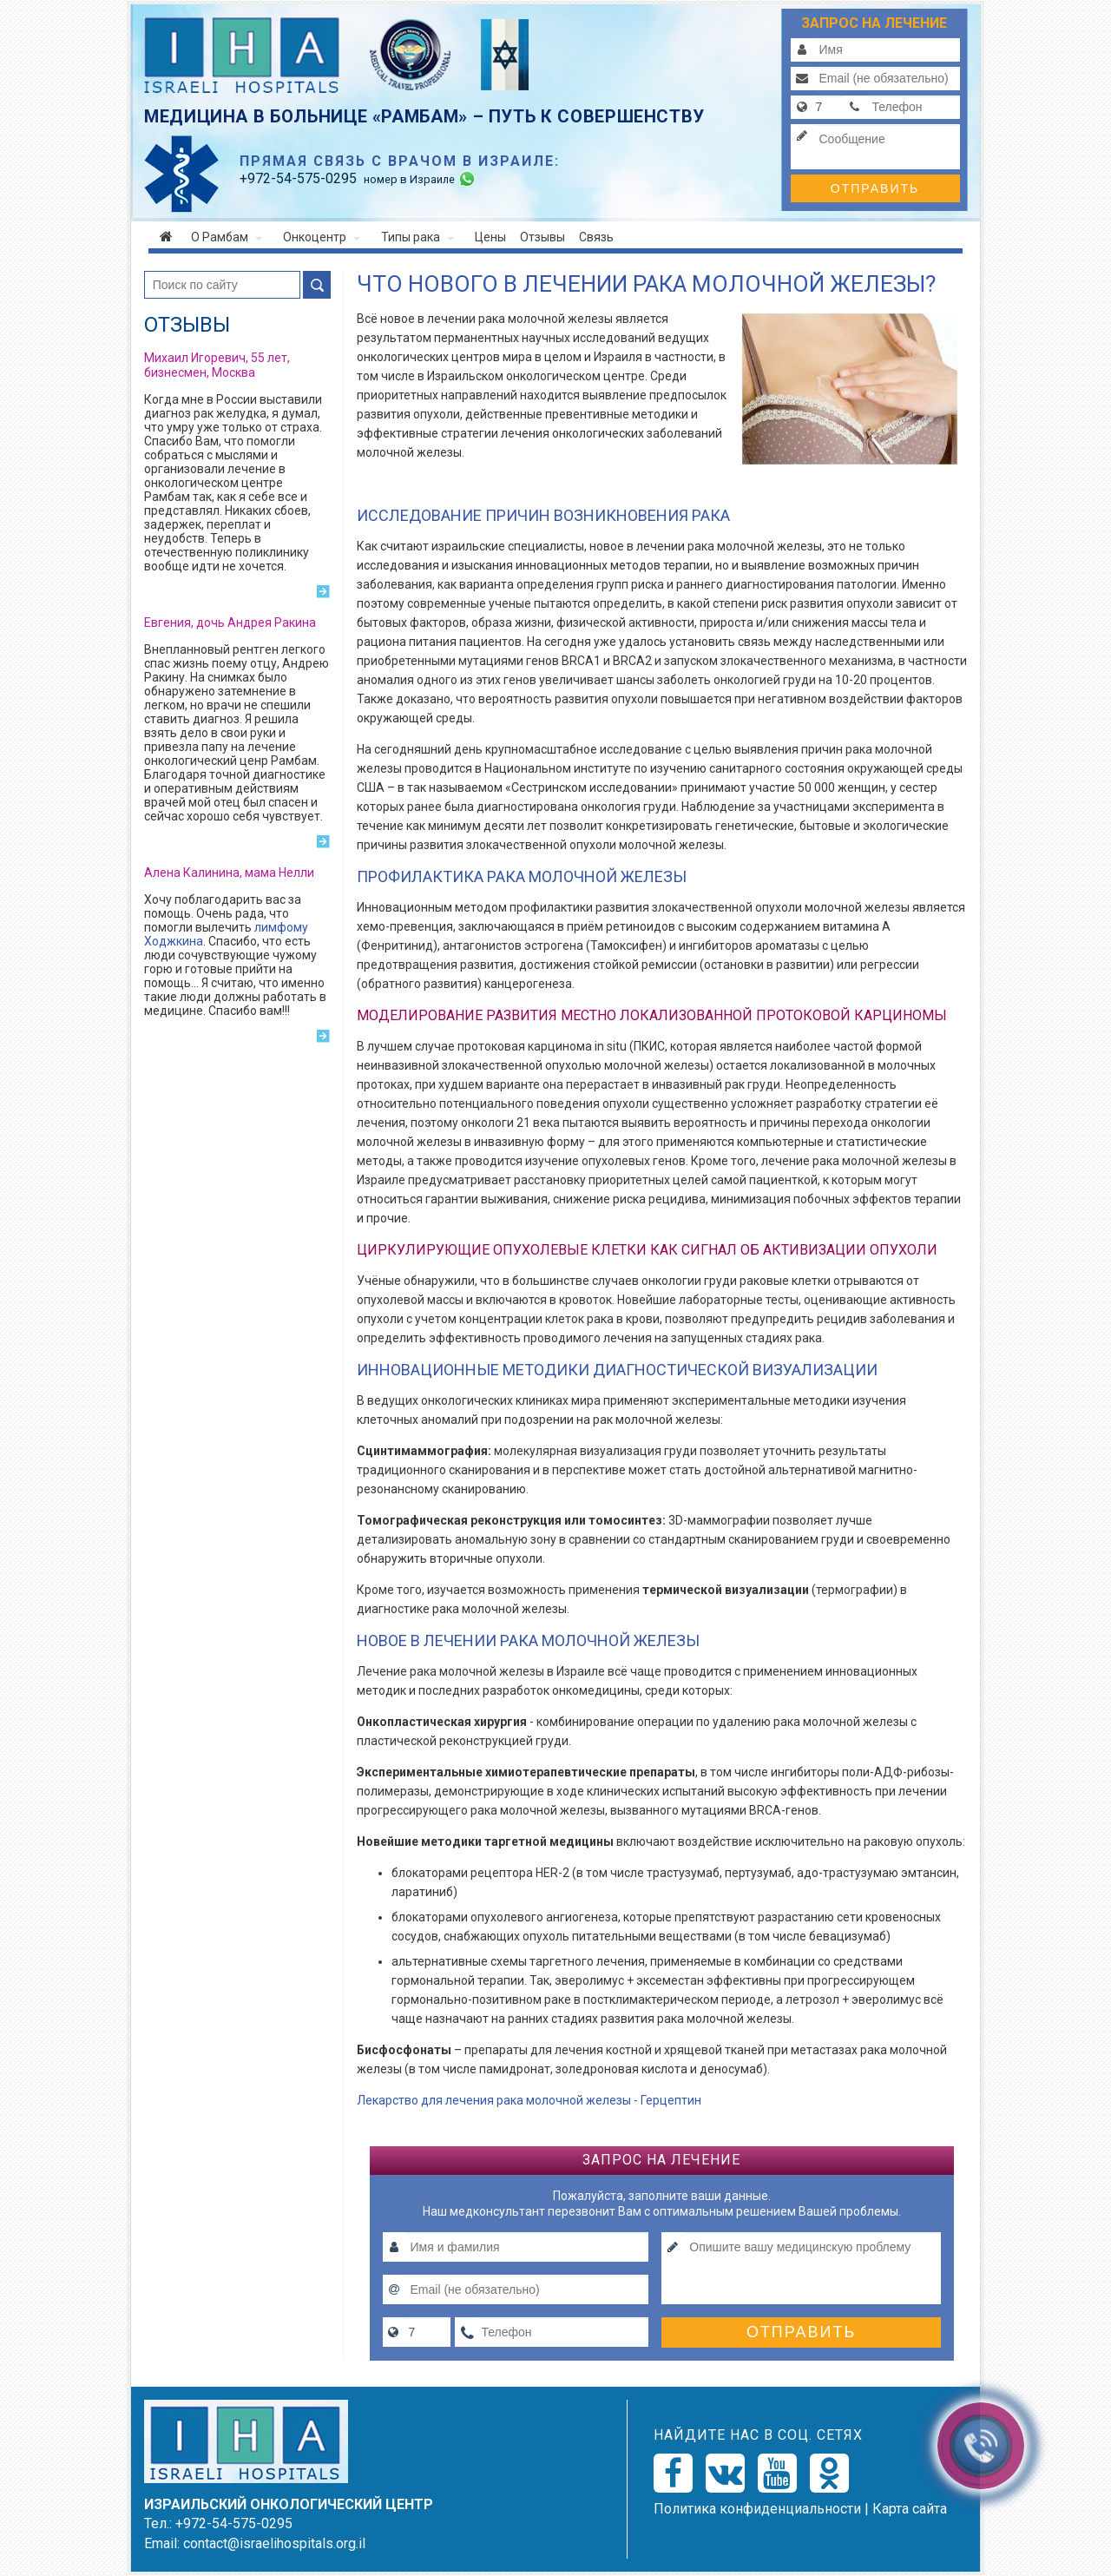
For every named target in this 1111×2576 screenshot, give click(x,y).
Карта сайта (909, 2508)
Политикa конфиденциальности (757, 2508)
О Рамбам (226, 237)
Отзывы (542, 237)
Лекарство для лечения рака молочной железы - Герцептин (529, 2100)
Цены (490, 237)
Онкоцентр (321, 237)
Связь (596, 237)
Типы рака (417, 237)
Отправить (875, 188)
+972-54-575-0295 (234, 2523)
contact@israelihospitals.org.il (274, 2543)
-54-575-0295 (298, 178)
